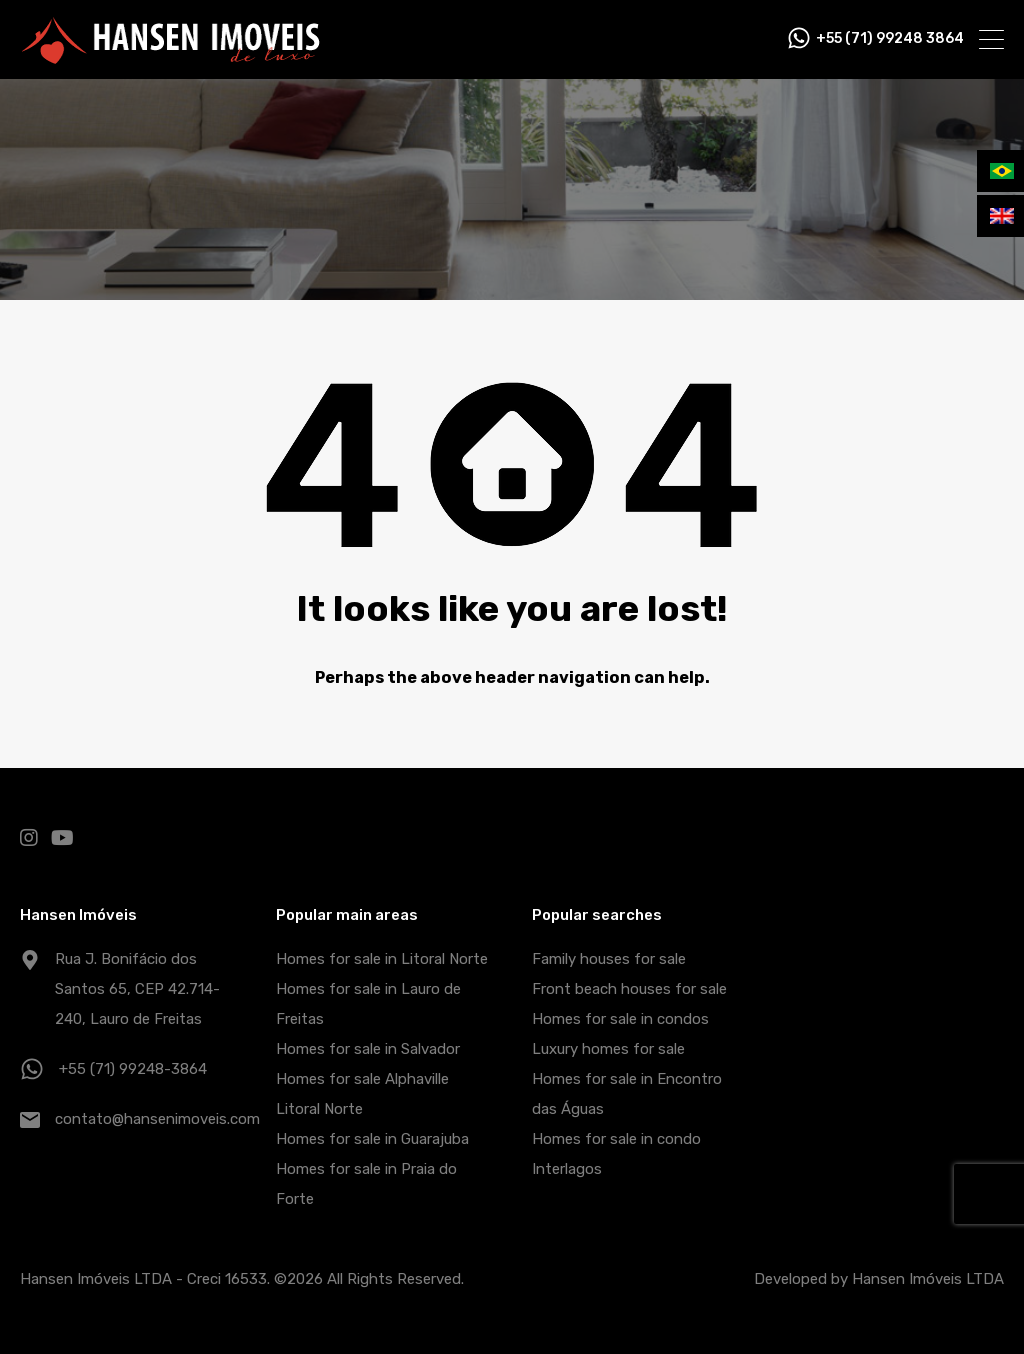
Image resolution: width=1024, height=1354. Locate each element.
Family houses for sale (609, 959)
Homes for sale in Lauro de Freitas (368, 1004)
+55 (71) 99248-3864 (133, 1069)
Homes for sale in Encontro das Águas (627, 1094)
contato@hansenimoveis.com (157, 1119)
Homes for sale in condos (620, 1019)
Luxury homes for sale (608, 1049)
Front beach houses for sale (629, 989)
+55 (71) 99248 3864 (890, 39)
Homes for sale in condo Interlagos (616, 1154)
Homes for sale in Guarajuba (372, 1139)
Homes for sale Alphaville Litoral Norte (362, 1094)
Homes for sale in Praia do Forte (366, 1184)
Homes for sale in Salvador (368, 1049)
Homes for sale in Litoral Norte (382, 959)
